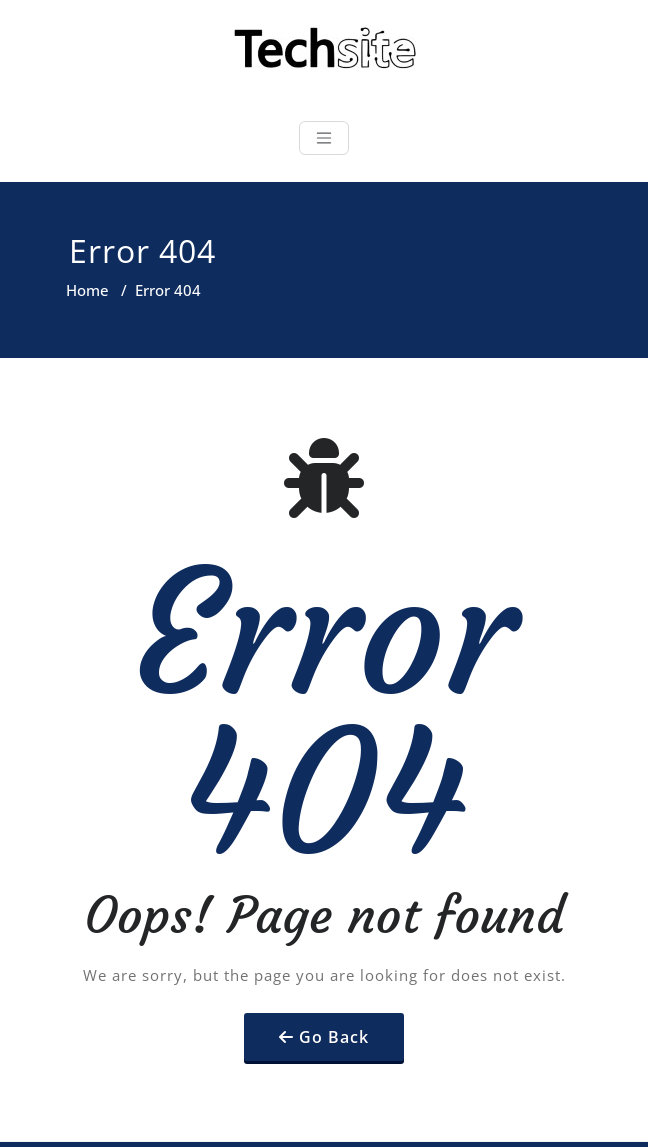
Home (87, 290)
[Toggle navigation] (324, 138)
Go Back (334, 1037)
